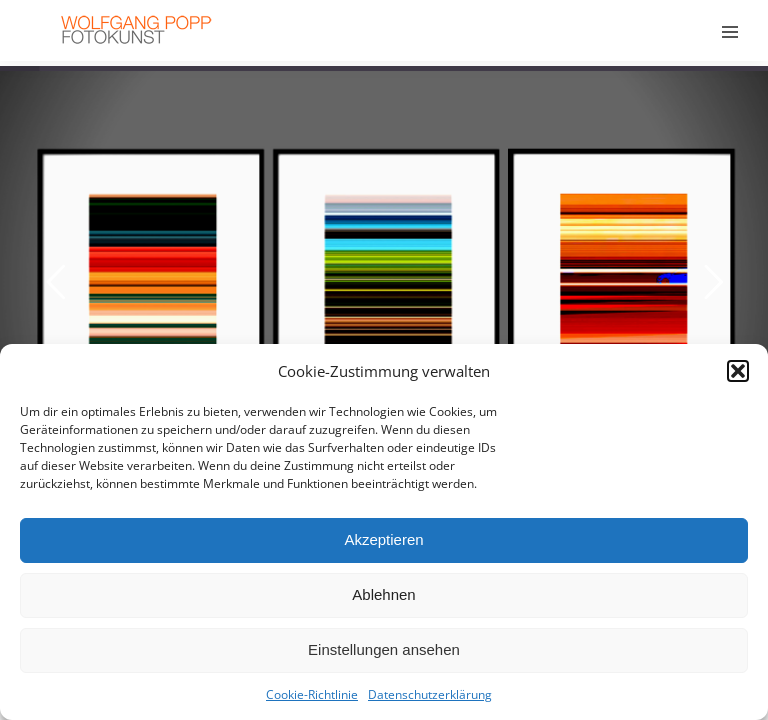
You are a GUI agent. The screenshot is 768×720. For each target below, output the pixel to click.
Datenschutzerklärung (430, 694)
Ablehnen (383, 594)
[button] (738, 371)
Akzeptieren (383, 539)
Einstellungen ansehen (384, 649)
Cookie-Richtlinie (312, 694)
